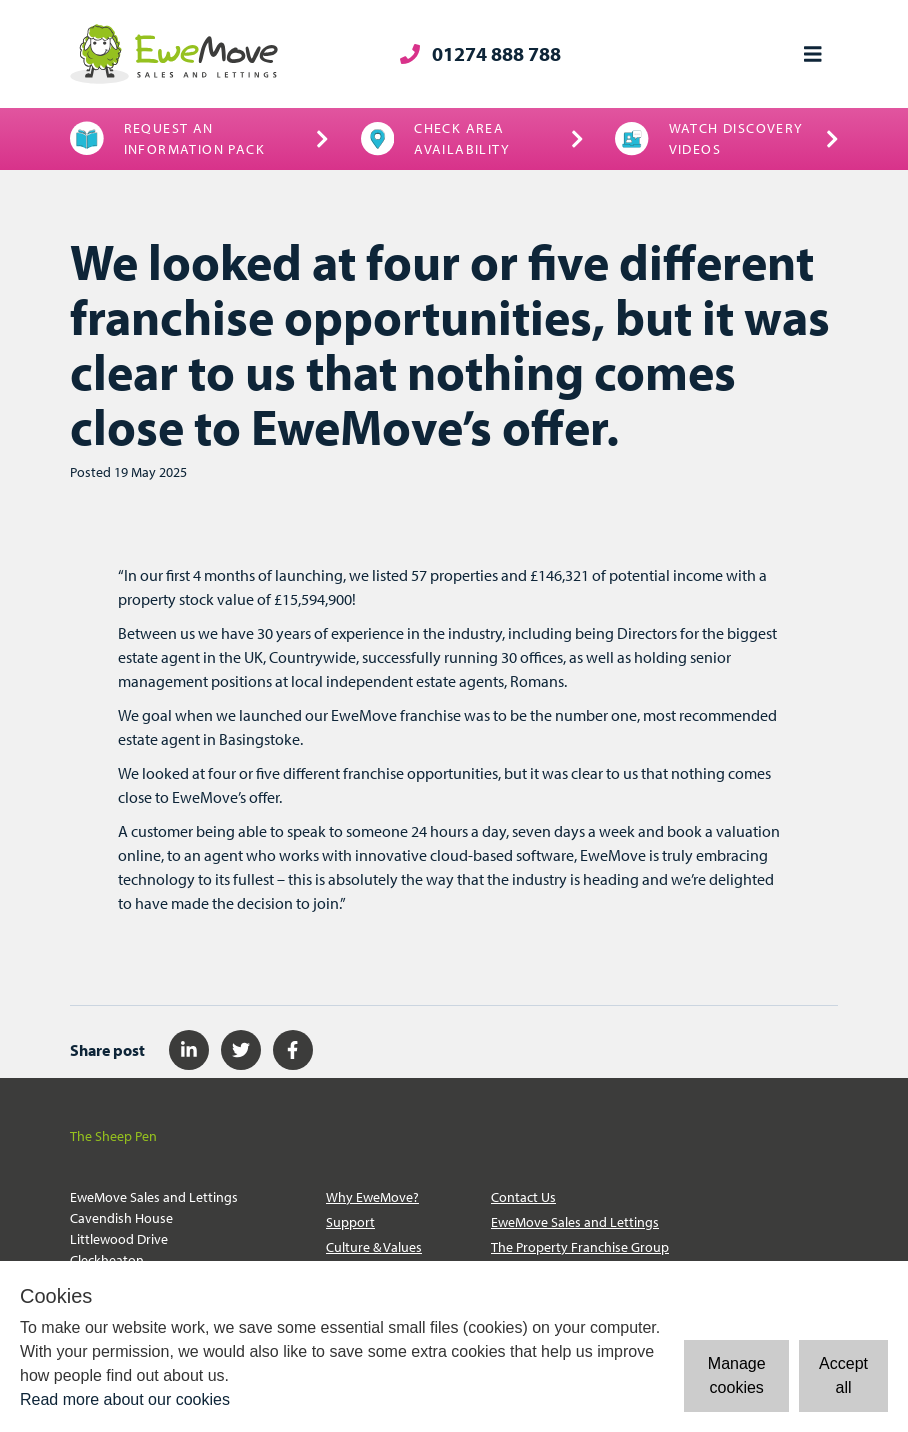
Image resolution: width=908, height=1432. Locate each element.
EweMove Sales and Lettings (575, 1222)
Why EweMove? (372, 1197)
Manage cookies (737, 1375)
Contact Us (523, 1197)
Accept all (843, 1375)
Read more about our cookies (125, 1399)
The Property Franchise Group (580, 1247)
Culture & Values (374, 1247)
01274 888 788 (480, 53)
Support (350, 1222)
